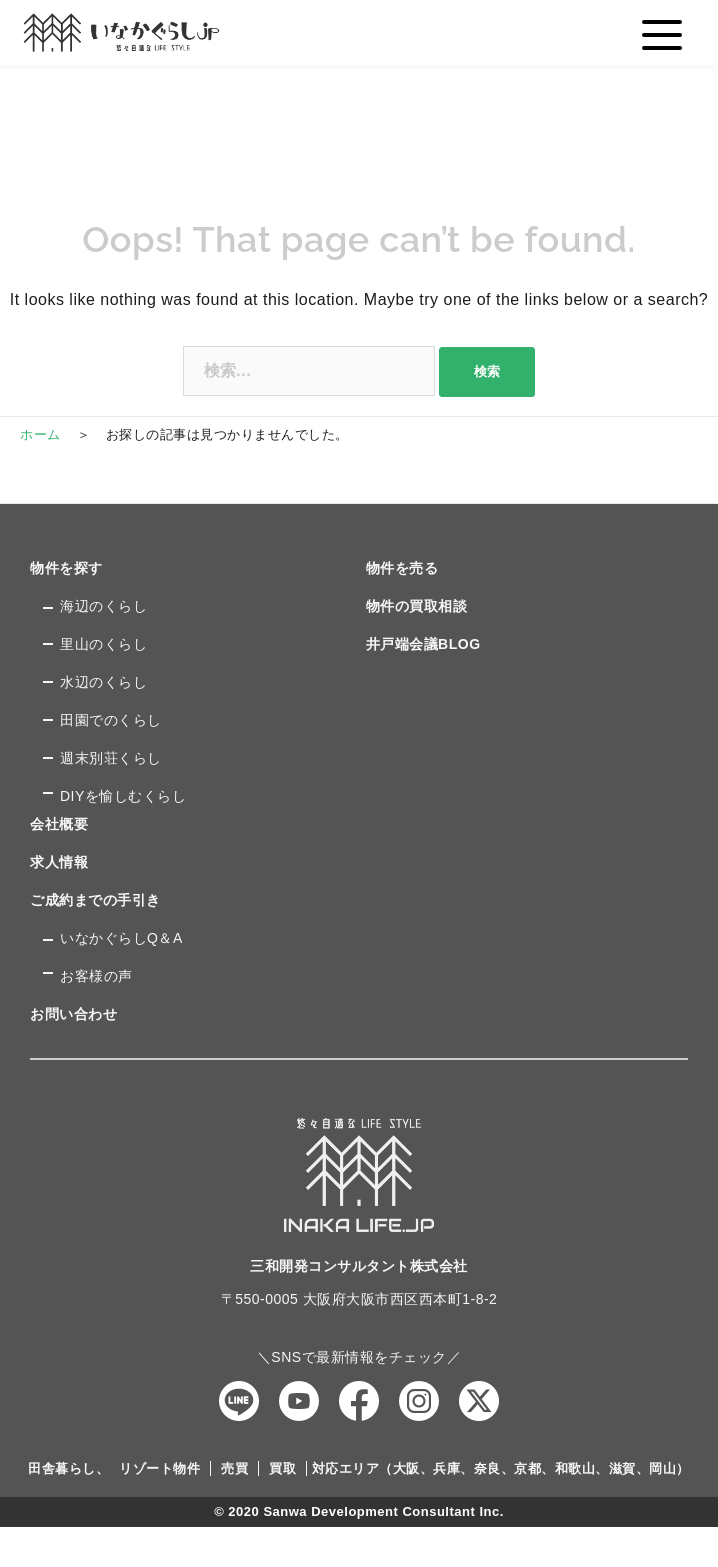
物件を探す (66, 568)
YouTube (299, 1401)
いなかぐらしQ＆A (121, 938)
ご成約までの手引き (95, 900)
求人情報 (59, 862)
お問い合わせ (73, 1014)
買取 (282, 1468)
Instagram (419, 1401)
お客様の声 (96, 976)
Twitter (479, 1401)
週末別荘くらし (111, 758)
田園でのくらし (111, 720)
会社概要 (59, 824)
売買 (234, 1468)
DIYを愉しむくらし (123, 796)
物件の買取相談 (417, 606)
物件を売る (402, 568)
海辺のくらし (103, 606)
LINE (239, 1401)
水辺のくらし (103, 682)
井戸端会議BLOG (423, 644)
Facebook (359, 1401)
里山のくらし (103, 644)
